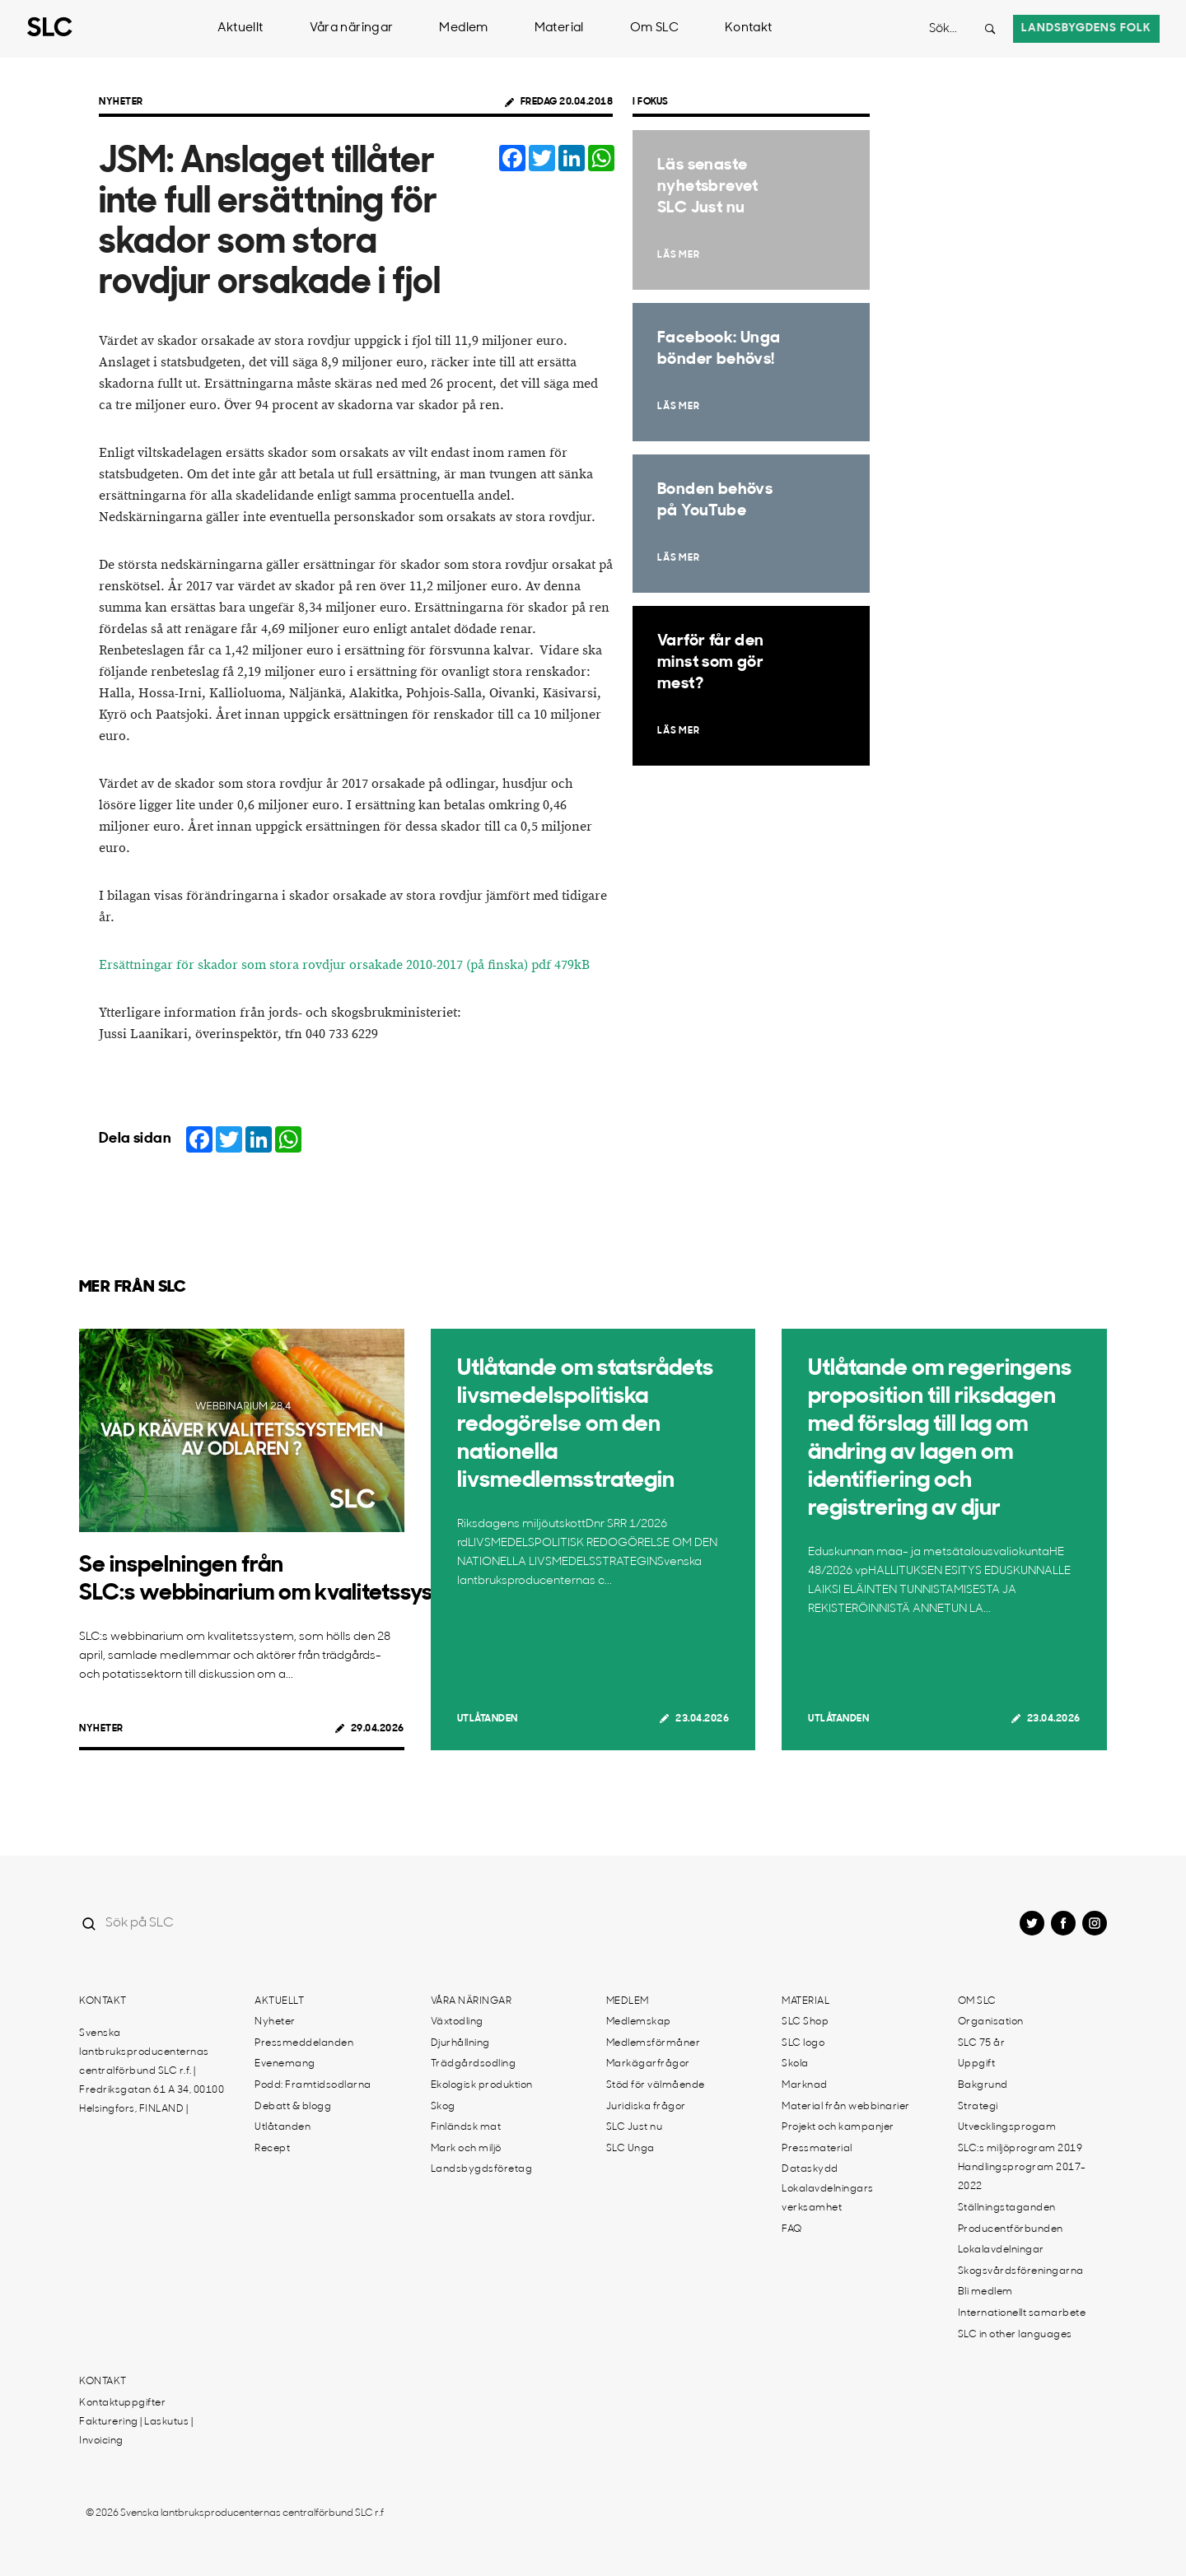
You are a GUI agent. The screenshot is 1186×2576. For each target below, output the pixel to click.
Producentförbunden (1010, 2229)
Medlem (463, 28)
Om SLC (654, 28)
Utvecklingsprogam (1007, 2127)
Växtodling (457, 2022)
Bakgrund (983, 2085)
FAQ (792, 2229)
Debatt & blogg (292, 2107)
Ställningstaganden (1007, 2208)
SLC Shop (805, 2022)
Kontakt (749, 28)
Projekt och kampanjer (838, 2127)
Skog (443, 2107)
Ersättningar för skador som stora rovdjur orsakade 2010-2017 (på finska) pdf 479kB (344, 965)
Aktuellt (240, 28)
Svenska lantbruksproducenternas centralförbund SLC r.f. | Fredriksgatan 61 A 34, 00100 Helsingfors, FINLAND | (151, 2071)
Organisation (991, 2022)
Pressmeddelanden (303, 2043)
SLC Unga (630, 2149)
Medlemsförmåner (653, 2043)
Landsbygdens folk (1086, 28)
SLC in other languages (1015, 2335)
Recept (272, 2149)
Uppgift (977, 2064)
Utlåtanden (487, 1719)
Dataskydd (810, 2169)
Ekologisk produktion (482, 2085)
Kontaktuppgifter (122, 2403)
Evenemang (284, 2064)
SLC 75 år (982, 2043)
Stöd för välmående (655, 2085)
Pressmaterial (817, 2149)
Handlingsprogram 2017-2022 (1022, 2177)
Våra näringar (352, 28)
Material (559, 28)
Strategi (978, 2107)
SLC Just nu (634, 2127)
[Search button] (990, 28)
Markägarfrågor (648, 2064)
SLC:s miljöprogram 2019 (1020, 2149)
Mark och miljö (466, 2149)
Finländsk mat (466, 2127)
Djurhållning (460, 2043)
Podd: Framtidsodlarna (312, 2085)
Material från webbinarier (846, 2107)
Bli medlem (985, 2292)
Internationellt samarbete (1022, 2313)
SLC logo (803, 2043)
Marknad (805, 2085)
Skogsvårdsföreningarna (1021, 2271)
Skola (795, 2064)
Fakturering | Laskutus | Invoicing (136, 2431)
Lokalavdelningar (1001, 2250)
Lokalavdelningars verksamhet (828, 2198)
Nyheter (121, 102)
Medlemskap (638, 2022)
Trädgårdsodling (473, 2064)
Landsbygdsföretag (482, 2169)
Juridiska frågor (646, 2107)
